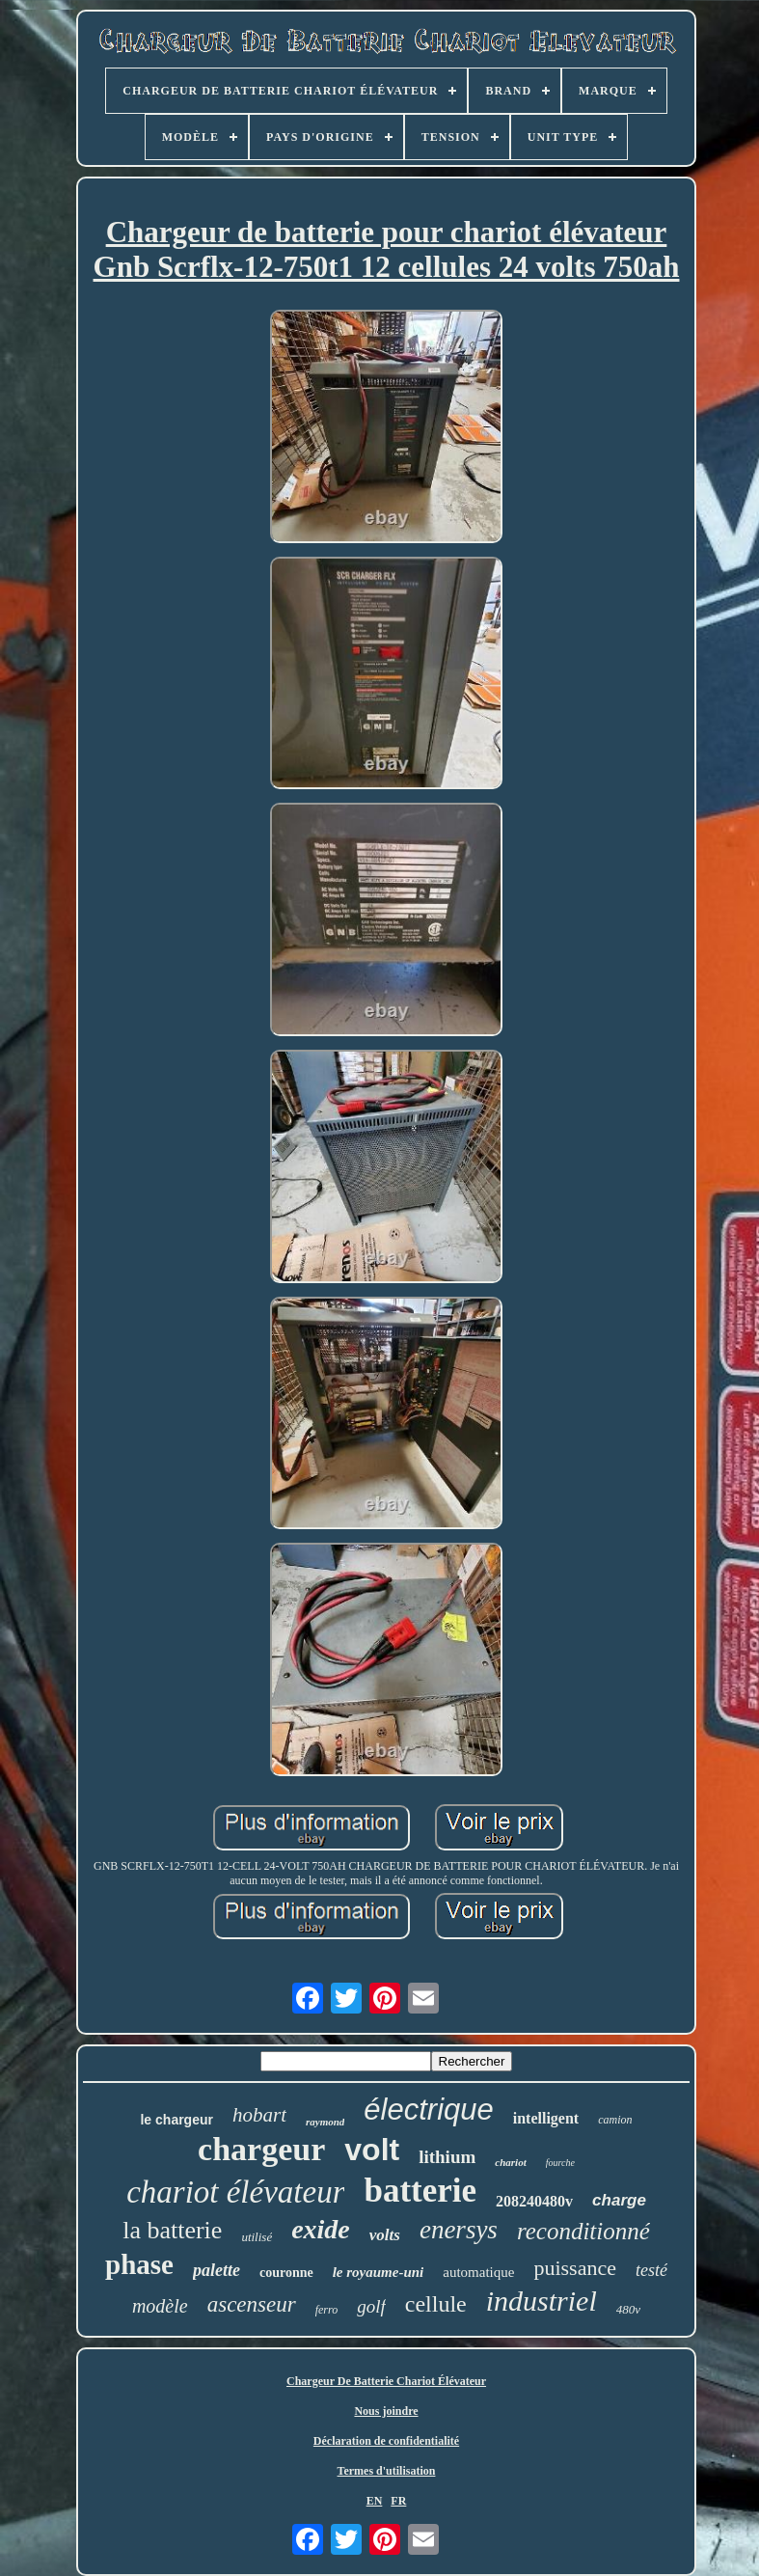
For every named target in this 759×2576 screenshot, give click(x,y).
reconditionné (583, 2231)
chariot (510, 2162)
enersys (459, 2229)
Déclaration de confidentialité (386, 2441)
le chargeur (176, 2119)
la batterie (172, 2230)
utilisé (256, 2237)
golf (371, 2306)
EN (374, 2500)
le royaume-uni (378, 2272)
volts (384, 2235)
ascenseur (251, 2304)
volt (371, 2149)
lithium (447, 2157)
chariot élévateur (235, 2192)
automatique (478, 2272)
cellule (436, 2303)
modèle (160, 2305)
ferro (327, 2309)
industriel (541, 2300)
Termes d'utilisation (387, 2471)
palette (216, 2270)
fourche (560, 2162)
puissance (574, 2268)
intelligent (546, 2118)
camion (615, 2119)
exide (320, 2229)
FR (398, 2500)
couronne (286, 2272)
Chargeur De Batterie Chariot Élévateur (386, 2381)
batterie (420, 2190)
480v (628, 2309)
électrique (428, 2109)
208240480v (534, 2201)
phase (139, 2264)
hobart (259, 2114)
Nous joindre (386, 2411)
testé (651, 2270)
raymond (325, 2121)
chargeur (261, 2149)
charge (619, 2200)
